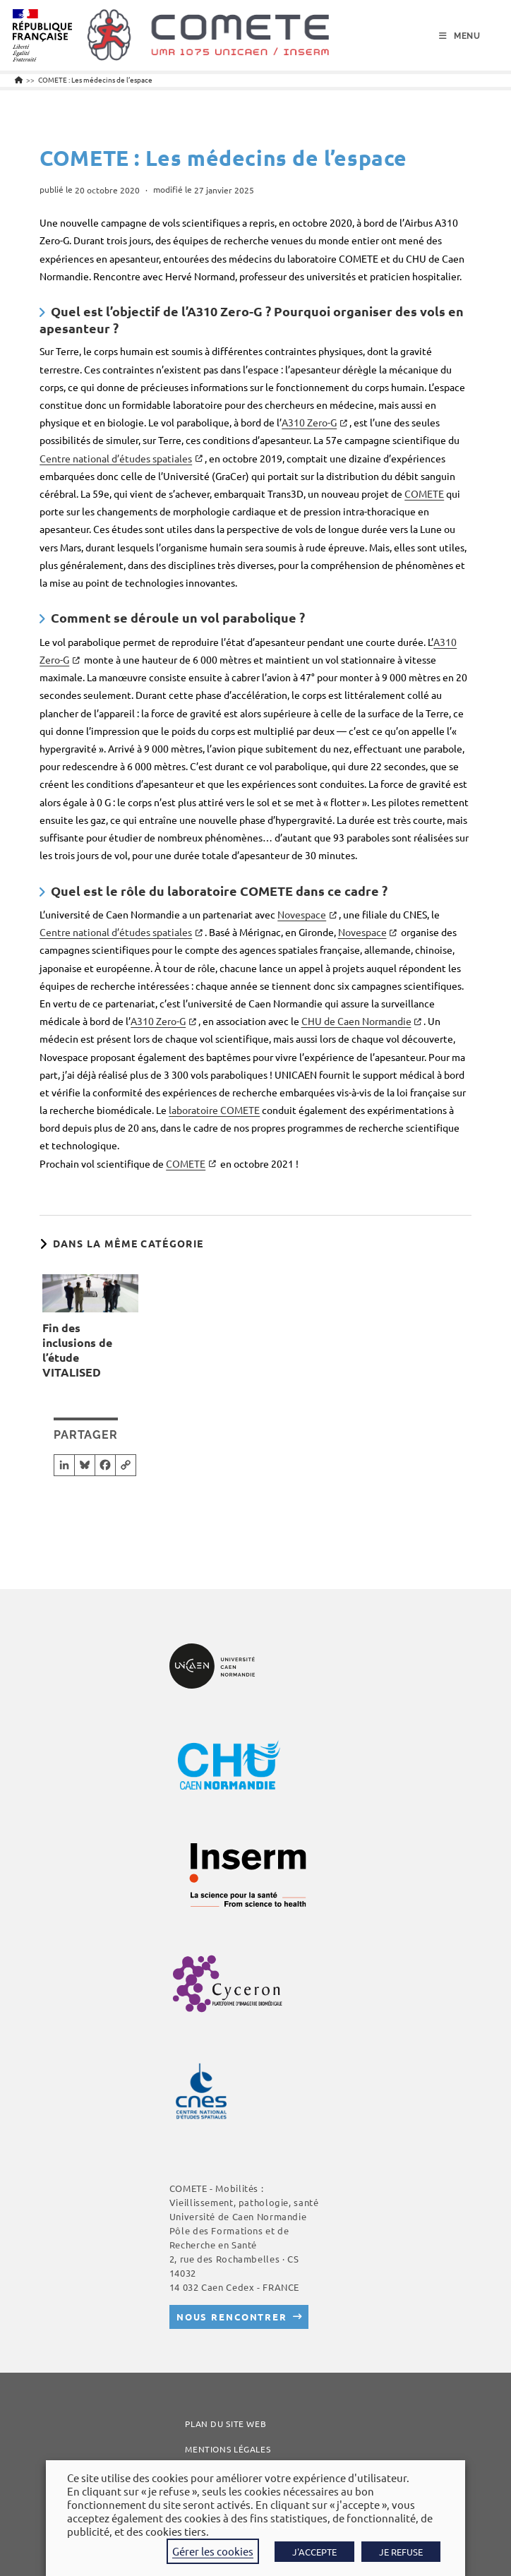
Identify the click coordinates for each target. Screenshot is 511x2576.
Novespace (301, 914)
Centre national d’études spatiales (116, 458)
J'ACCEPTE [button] (314, 2552)
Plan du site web (225, 2423)
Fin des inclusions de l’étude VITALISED (77, 1350)
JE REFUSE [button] (401, 2552)
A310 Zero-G (309, 422)
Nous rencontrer (231, 2317)
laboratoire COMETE (214, 1109)
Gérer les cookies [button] (212, 2551)
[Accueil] (19, 79)
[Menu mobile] (460, 36)
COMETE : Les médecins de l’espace (95, 79)
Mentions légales (227, 2449)
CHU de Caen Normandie (356, 1020)
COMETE (424, 493)
